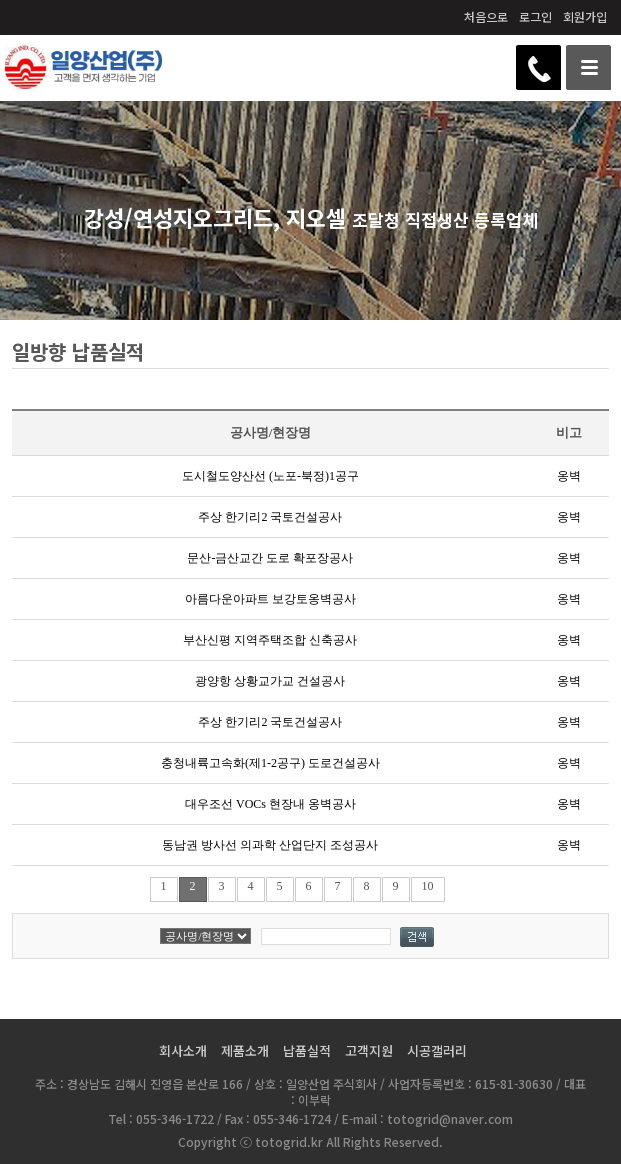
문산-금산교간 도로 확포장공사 (270, 558)
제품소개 (245, 1050)
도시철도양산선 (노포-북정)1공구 (270, 476)
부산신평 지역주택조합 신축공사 (270, 640)
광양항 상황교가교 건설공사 (270, 681)
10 (428, 886)
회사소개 (183, 1050)
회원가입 (585, 16)
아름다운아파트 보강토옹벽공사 (270, 599)
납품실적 (307, 1050)
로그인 (535, 16)
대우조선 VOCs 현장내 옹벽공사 (270, 804)
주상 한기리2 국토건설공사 (270, 517)
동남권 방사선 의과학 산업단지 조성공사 (270, 845)
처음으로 (486, 16)
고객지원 (369, 1050)
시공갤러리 (437, 1050)
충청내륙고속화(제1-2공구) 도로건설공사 (270, 763)
